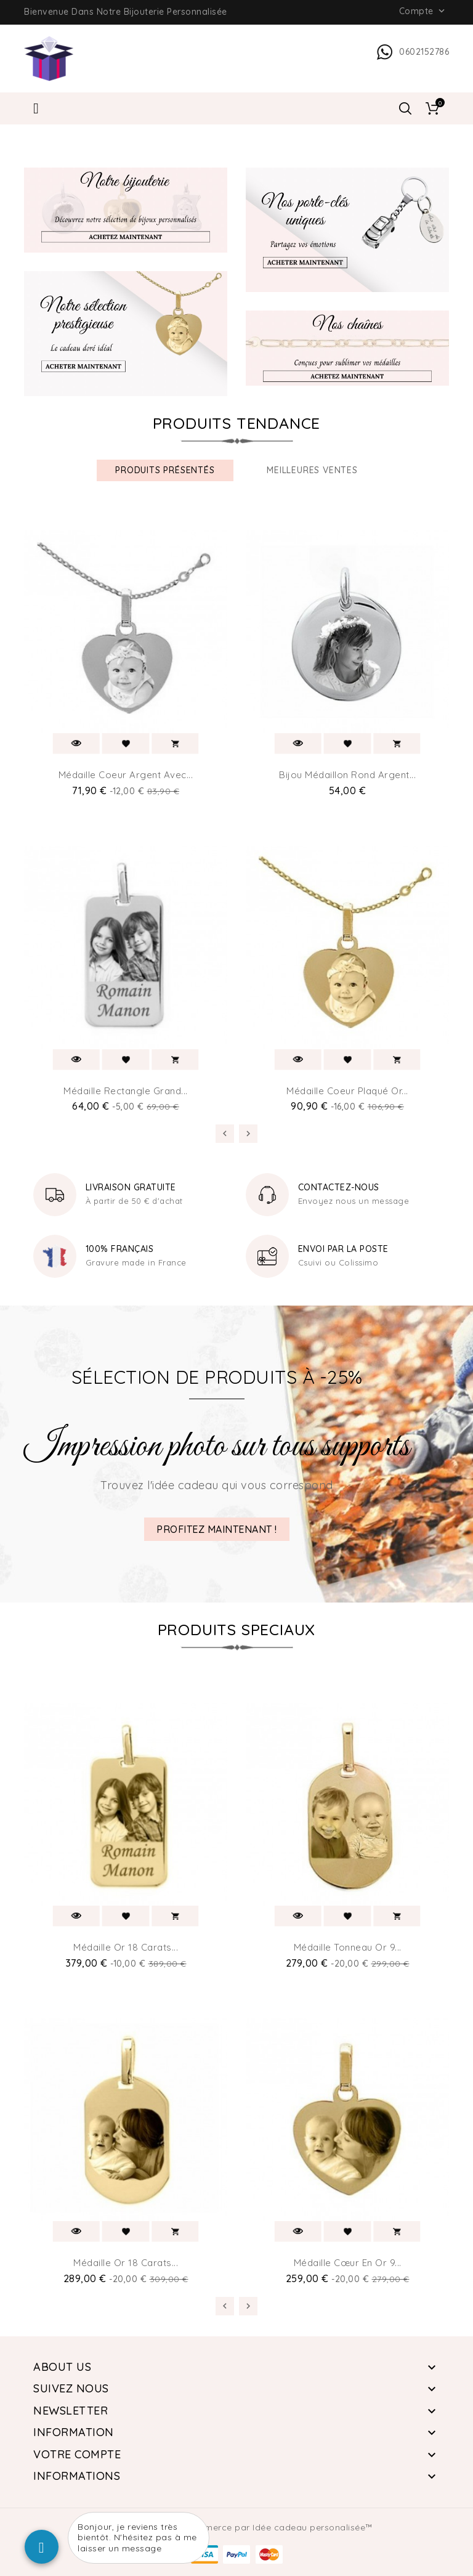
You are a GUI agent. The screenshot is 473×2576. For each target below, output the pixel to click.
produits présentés (164, 470)
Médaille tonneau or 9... (348, 1947)
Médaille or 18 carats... (125, 1947)
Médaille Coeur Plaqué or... (347, 1091)
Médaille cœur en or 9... (348, 2263)
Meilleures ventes (312, 470)
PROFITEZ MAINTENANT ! (216, 1529)
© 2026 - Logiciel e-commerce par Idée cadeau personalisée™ (236, 2527)
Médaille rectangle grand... (125, 1091)
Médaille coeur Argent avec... (126, 775)
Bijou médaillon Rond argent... (347, 775)
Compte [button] (423, 11)
